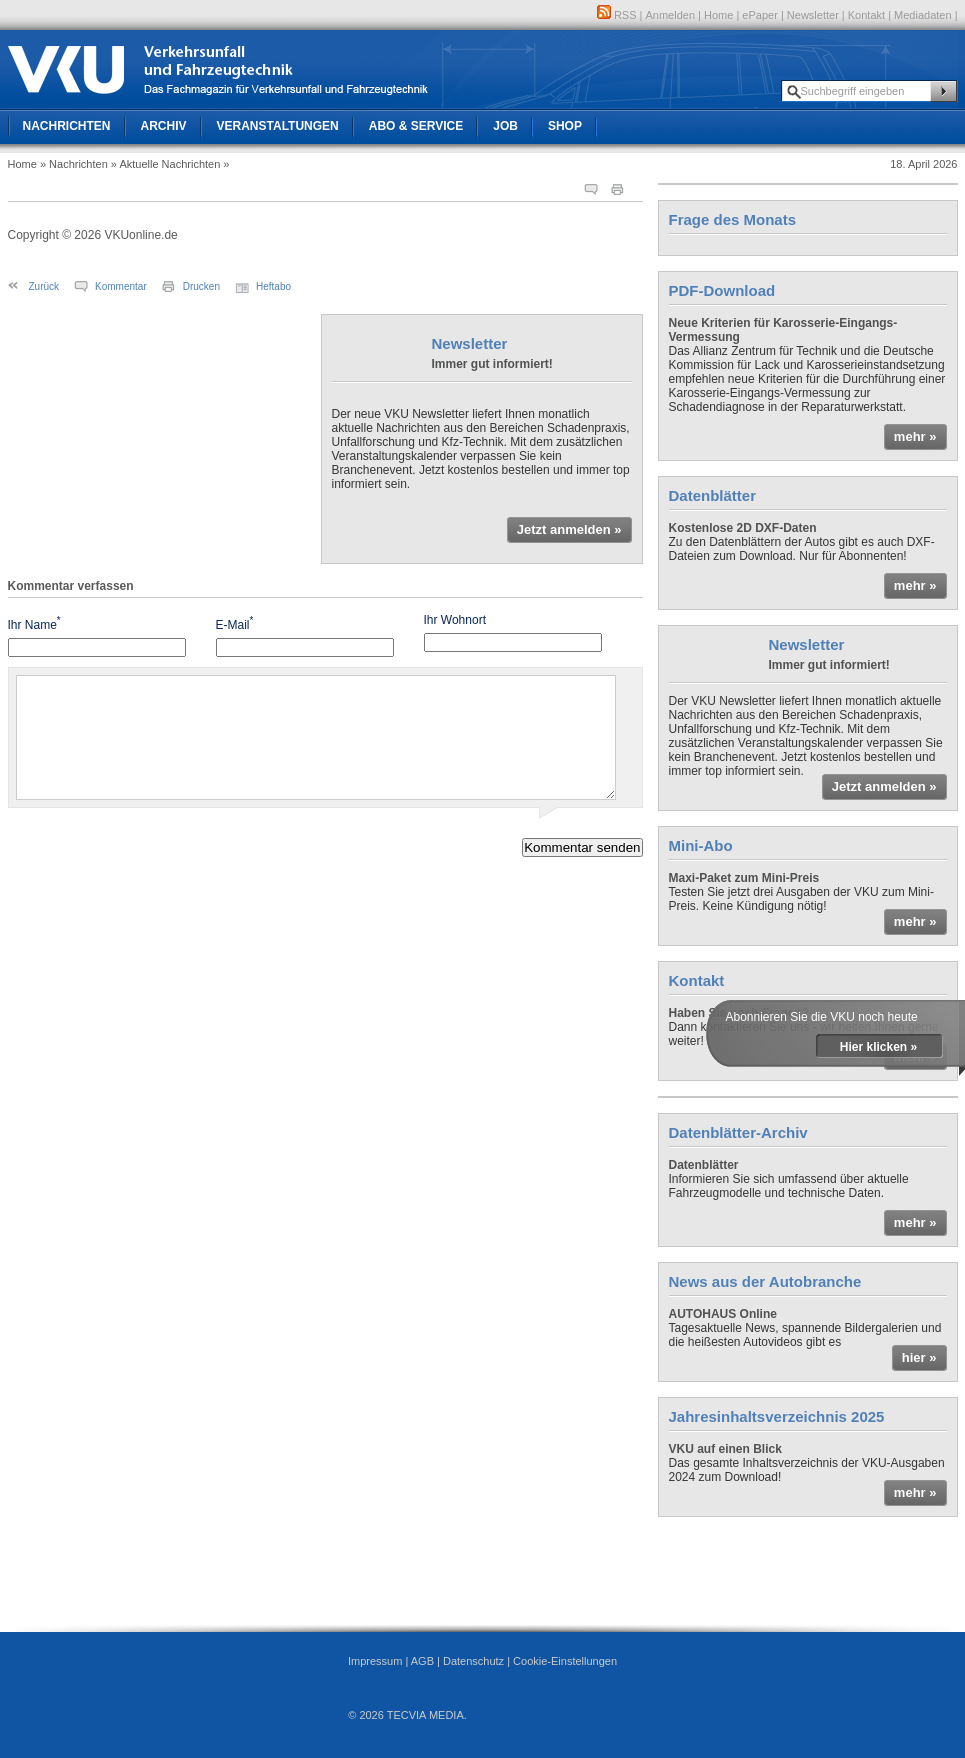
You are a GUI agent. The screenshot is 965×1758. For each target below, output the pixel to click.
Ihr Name (34, 623)
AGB (422, 1661)
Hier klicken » (878, 1047)
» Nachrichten (74, 164)
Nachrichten (67, 126)
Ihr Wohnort (455, 620)
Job (505, 126)
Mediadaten (923, 15)
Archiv (164, 126)
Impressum (375, 1661)
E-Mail (235, 623)
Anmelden (671, 15)
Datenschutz (473, 1661)
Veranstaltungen (278, 126)
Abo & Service (416, 126)
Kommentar (121, 286)
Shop (565, 126)
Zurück (44, 286)
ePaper (759, 15)
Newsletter (813, 15)
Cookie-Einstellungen (565, 1661)
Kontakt (866, 15)
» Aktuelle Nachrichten (165, 164)
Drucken (201, 286)
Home (718, 15)
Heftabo (273, 286)
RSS (617, 15)
